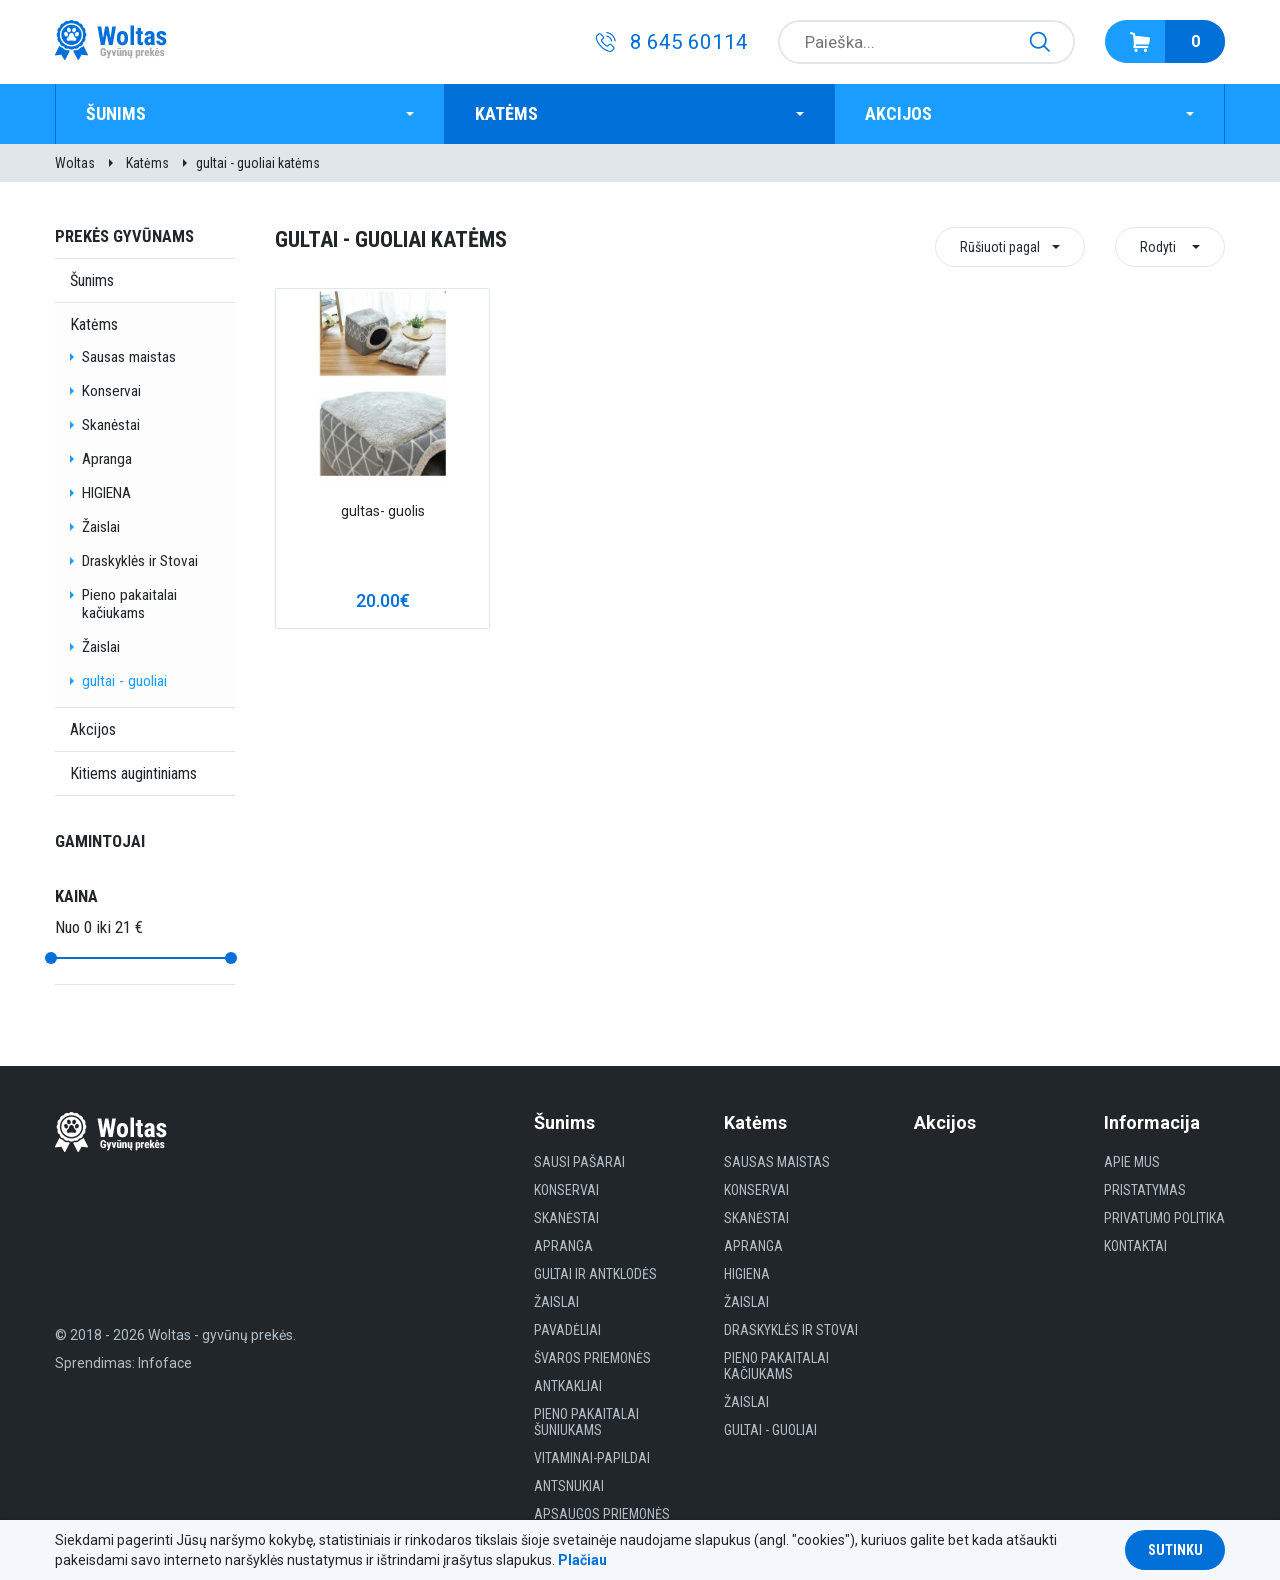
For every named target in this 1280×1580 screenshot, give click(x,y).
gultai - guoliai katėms (258, 163)
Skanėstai (111, 425)
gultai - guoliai (124, 681)
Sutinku (1175, 1550)
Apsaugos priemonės (602, 1514)
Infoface (165, 1363)
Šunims (116, 113)
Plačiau (582, 1560)
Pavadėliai (567, 1330)
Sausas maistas (129, 357)
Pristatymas (1145, 1190)
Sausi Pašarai (579, 1162)
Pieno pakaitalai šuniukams (586, 1422)
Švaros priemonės (592, 1358)
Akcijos (898, 113)
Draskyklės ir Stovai (140, 561)
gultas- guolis (383, 511)
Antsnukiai (569, 1486)
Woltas (75, 163)
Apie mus (1132, 1162)
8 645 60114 (689, 42)
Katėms (506, 113)
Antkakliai (568, 1386)
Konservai (111, 391)
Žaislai (101, 527)
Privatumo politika (1164, 1218)
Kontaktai (1135, 1246)
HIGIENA (106, 493)
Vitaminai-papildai (592, 1458)
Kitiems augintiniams (133, 773)
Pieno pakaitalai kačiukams (129, 604)
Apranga (107, 459)
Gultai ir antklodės (595, 1274)
